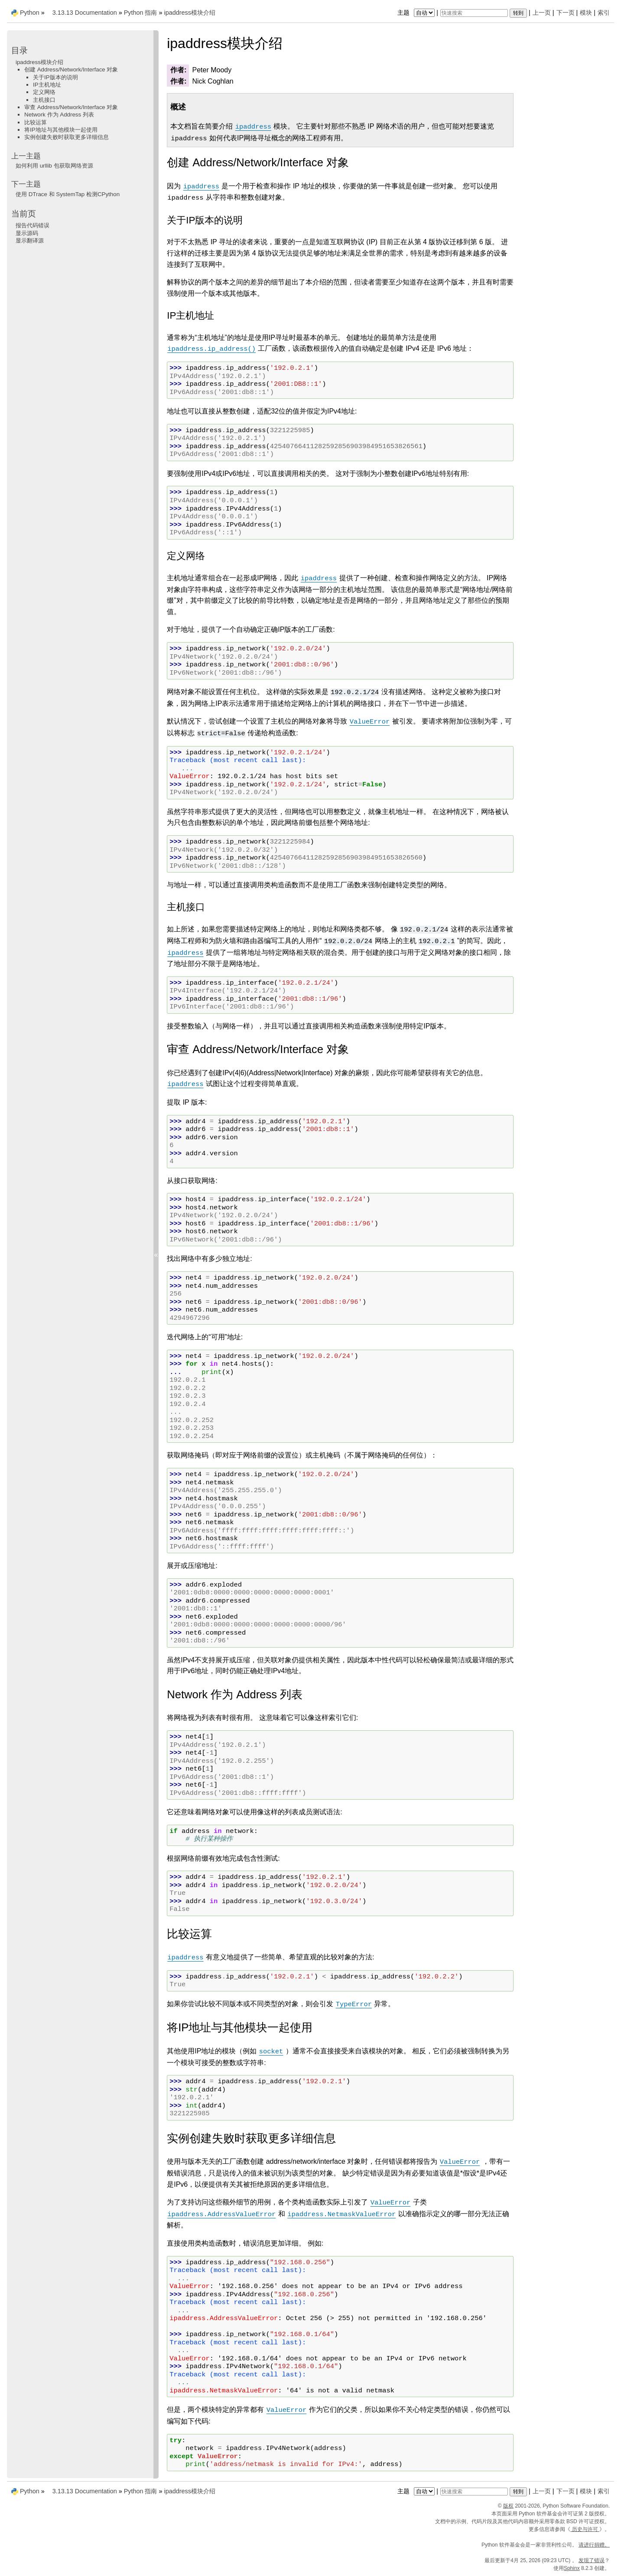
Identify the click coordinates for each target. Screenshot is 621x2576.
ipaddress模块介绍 (189, 12)
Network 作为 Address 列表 (59, 114)
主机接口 (44, 100)
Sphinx (572, 2568)
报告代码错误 (32, 225)
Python (29, 12)
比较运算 (35, 122)
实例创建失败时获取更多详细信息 (66, 137)
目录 (19, 50)
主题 (417, 12)
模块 (586, 12)
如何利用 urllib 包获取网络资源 (54, 165)
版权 (508, 2506)
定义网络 (44, 92)
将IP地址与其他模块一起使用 (61, 129)
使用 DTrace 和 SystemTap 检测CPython (68, 194)
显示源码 (27, 233)
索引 (604, 12)
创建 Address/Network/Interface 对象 (71, 69)
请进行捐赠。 (594, 2545)
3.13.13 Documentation (84, 12)
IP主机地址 (47, 84)
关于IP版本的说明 (55, 77)
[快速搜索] (474, 13)
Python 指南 (140, 12)
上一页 (542, 12)
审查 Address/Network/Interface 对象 (71, 107)
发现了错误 (592, 2560)
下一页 (565, 12)
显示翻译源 (30, 240)
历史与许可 (584, 2529)
